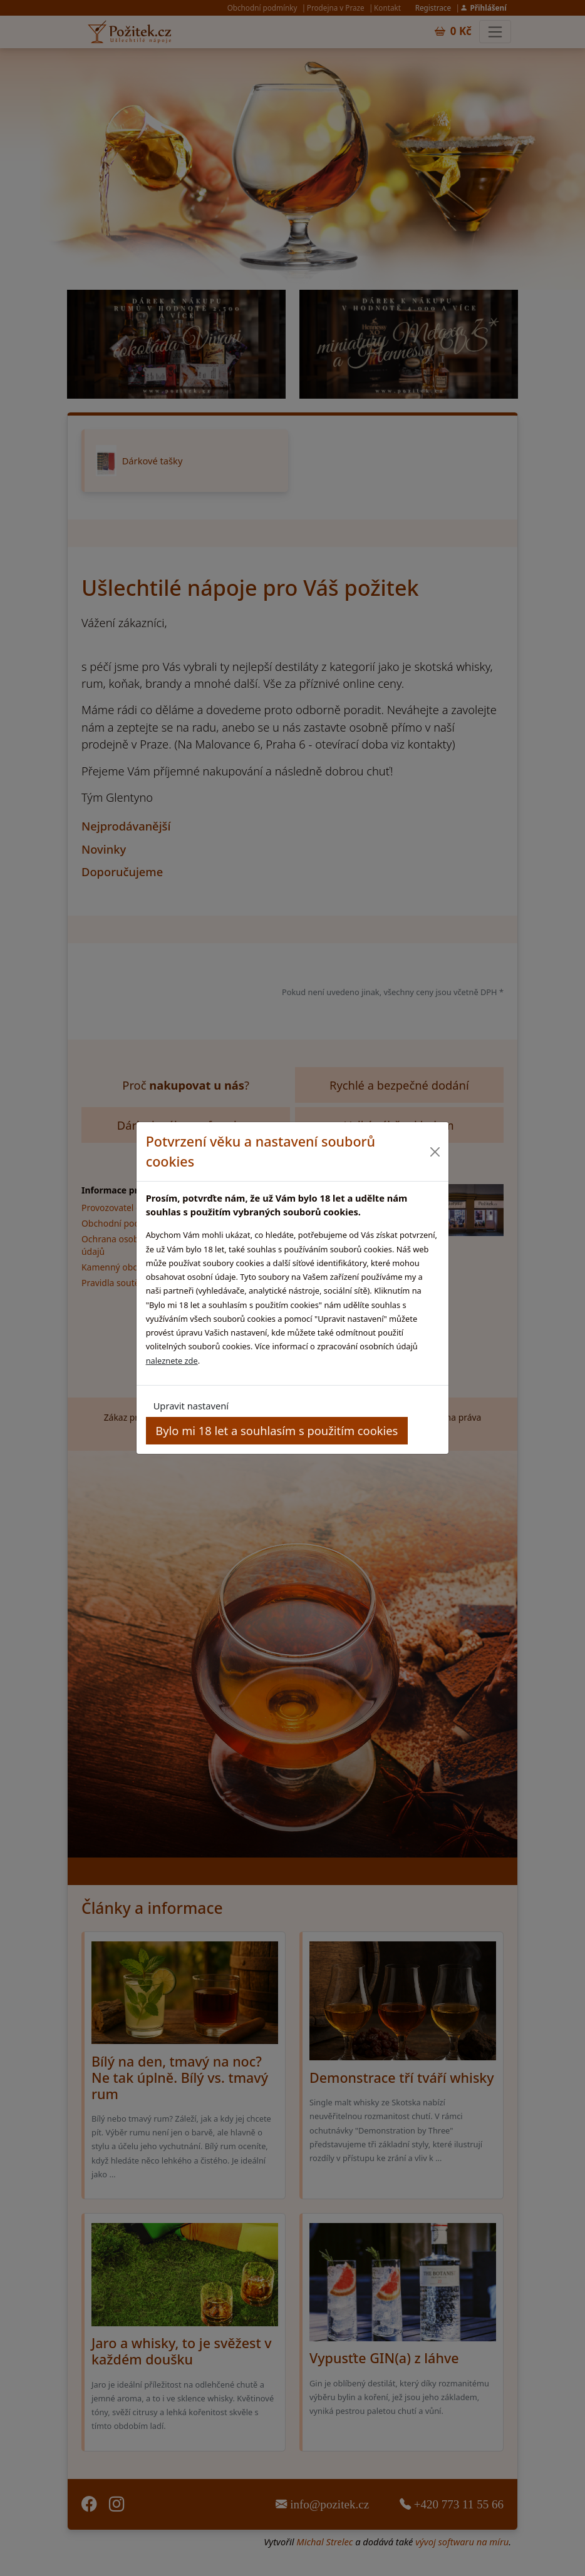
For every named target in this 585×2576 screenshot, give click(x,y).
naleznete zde (172, 1360)
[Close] (434, 1152)
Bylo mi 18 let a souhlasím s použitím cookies (276, 1430)
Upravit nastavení (191, 1405)
